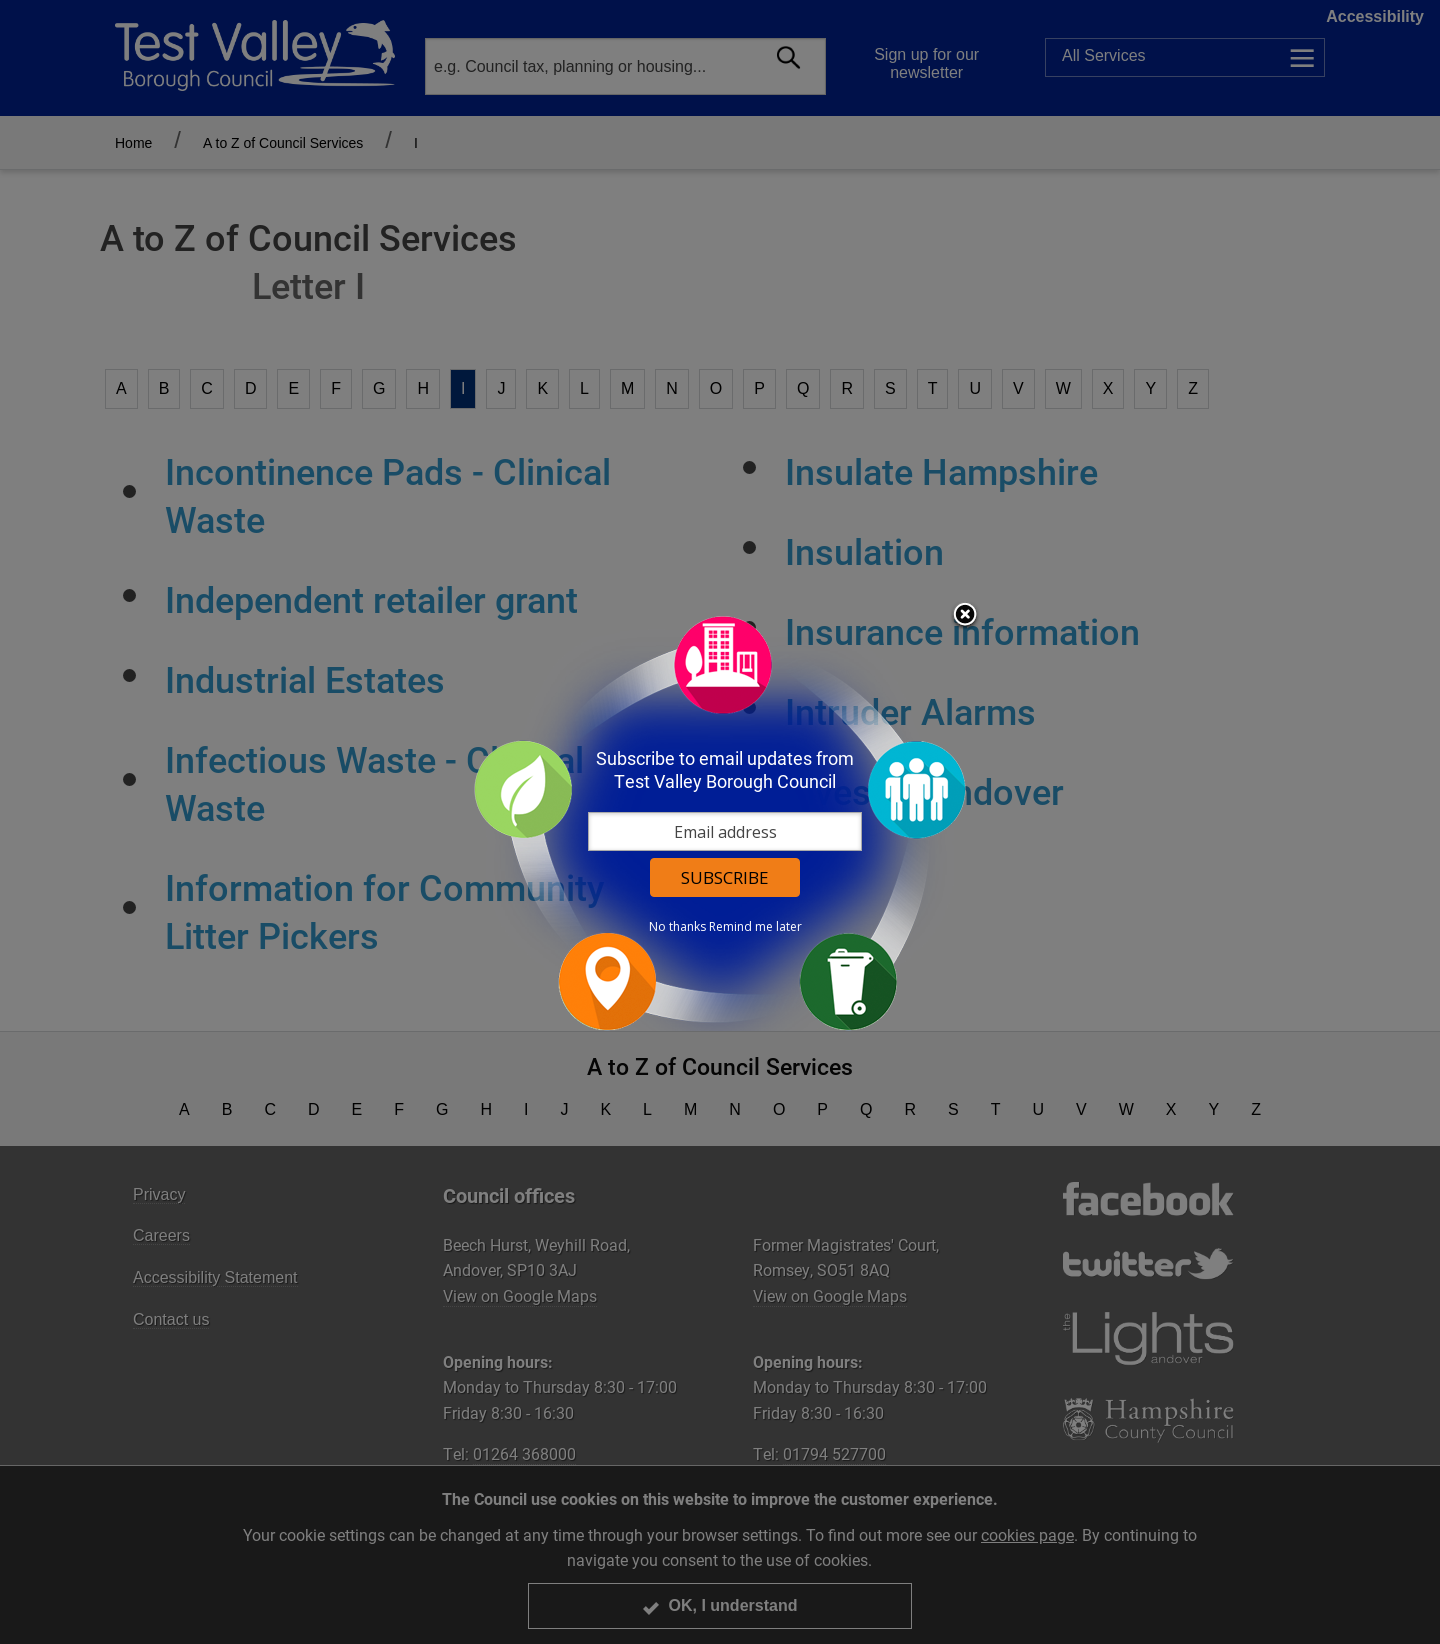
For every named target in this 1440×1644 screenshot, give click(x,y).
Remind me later (755, 927)
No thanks (677, 927)
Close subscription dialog (965, 616)
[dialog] (720, 822)
